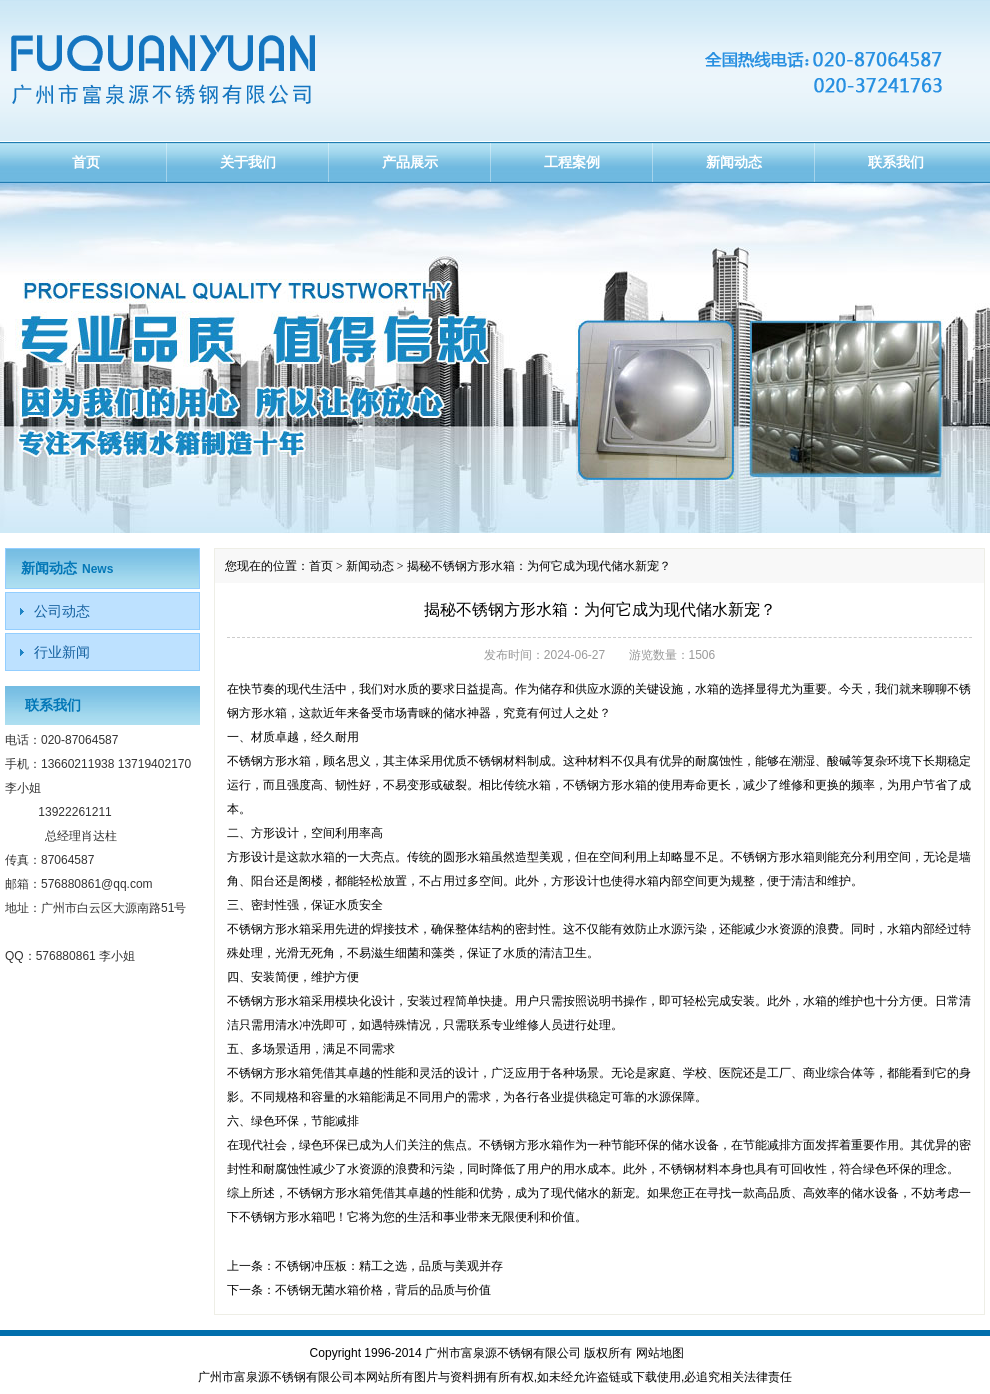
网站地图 (660, 1353)
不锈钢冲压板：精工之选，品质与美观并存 (389, 1266)
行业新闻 (62, 652)
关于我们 (248, 162)
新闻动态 (734, 162)
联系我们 (896, 162)
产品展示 (410, 162)
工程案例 (572, 162)
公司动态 (62, 611)
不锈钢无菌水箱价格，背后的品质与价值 (383, 1290)
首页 (86, 162)
